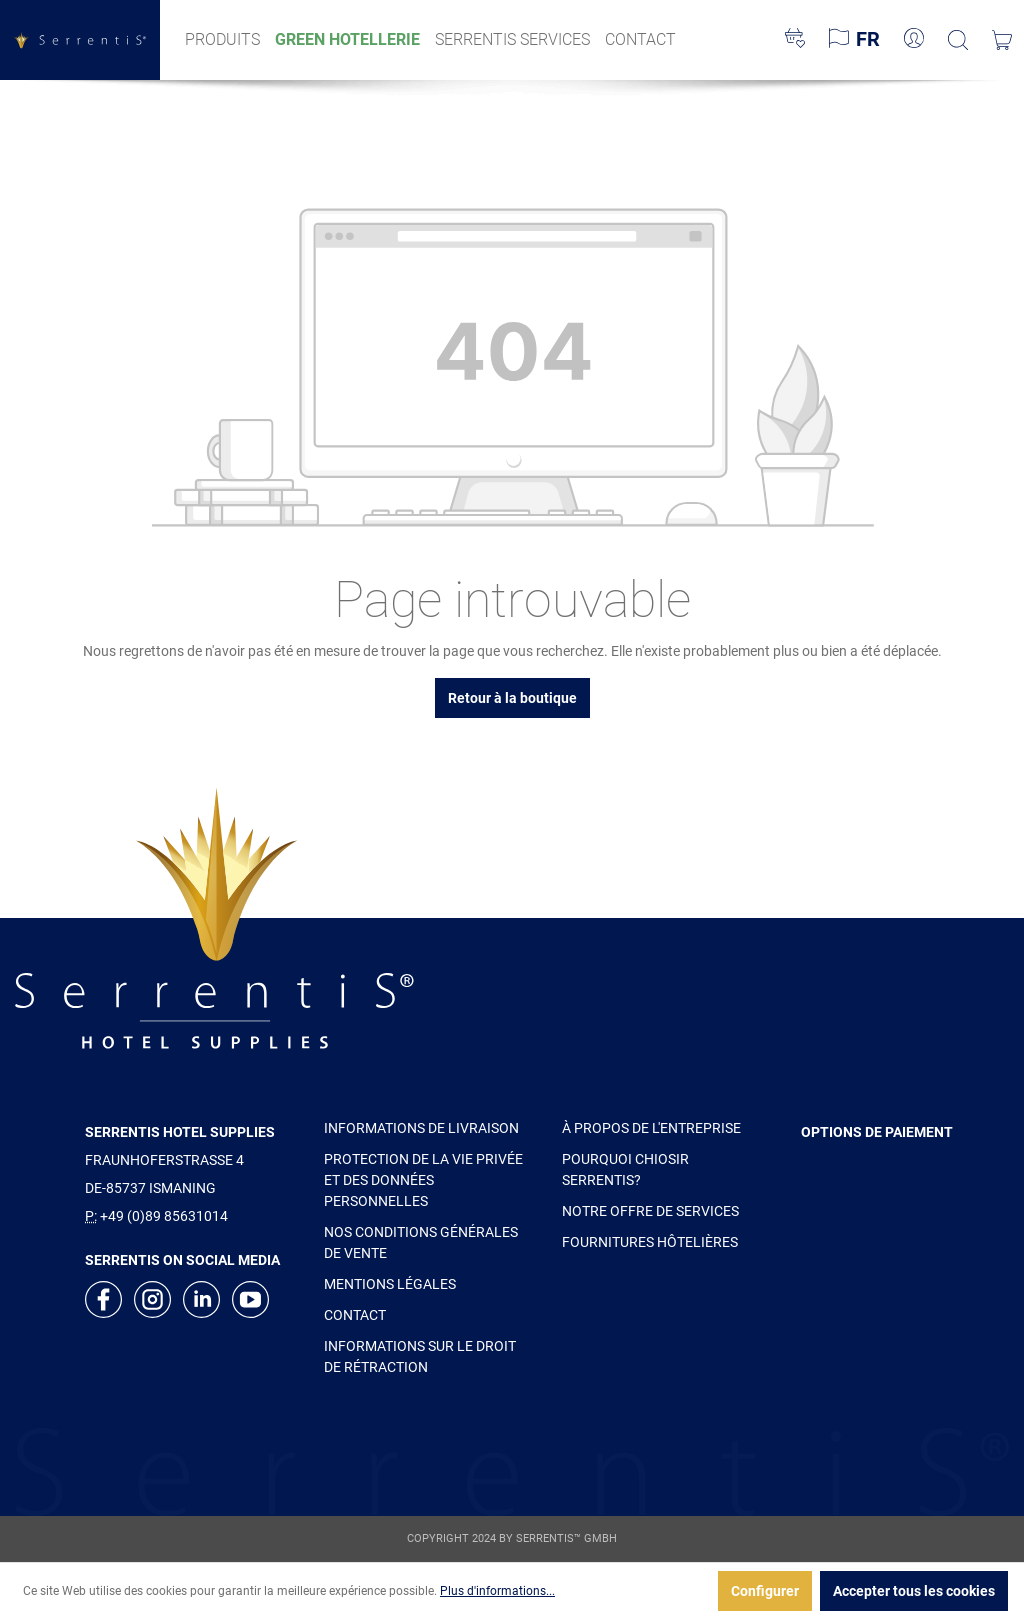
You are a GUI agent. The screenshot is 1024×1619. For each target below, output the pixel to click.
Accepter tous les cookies (914, 1591)
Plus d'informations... (497, 1591)
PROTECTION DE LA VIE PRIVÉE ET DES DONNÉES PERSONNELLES (423, 1180)
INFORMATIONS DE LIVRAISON (421, 1128)
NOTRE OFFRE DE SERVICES (650, 1211)
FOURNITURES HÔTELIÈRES (650, 1242)
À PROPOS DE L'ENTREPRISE (651, 1128)
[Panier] (1002, 40)
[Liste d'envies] (795, 40)
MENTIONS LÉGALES (390, 1284)
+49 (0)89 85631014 (164, 1216)
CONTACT (355, 1315)
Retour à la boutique (512, 698)
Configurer (765, 1591)
